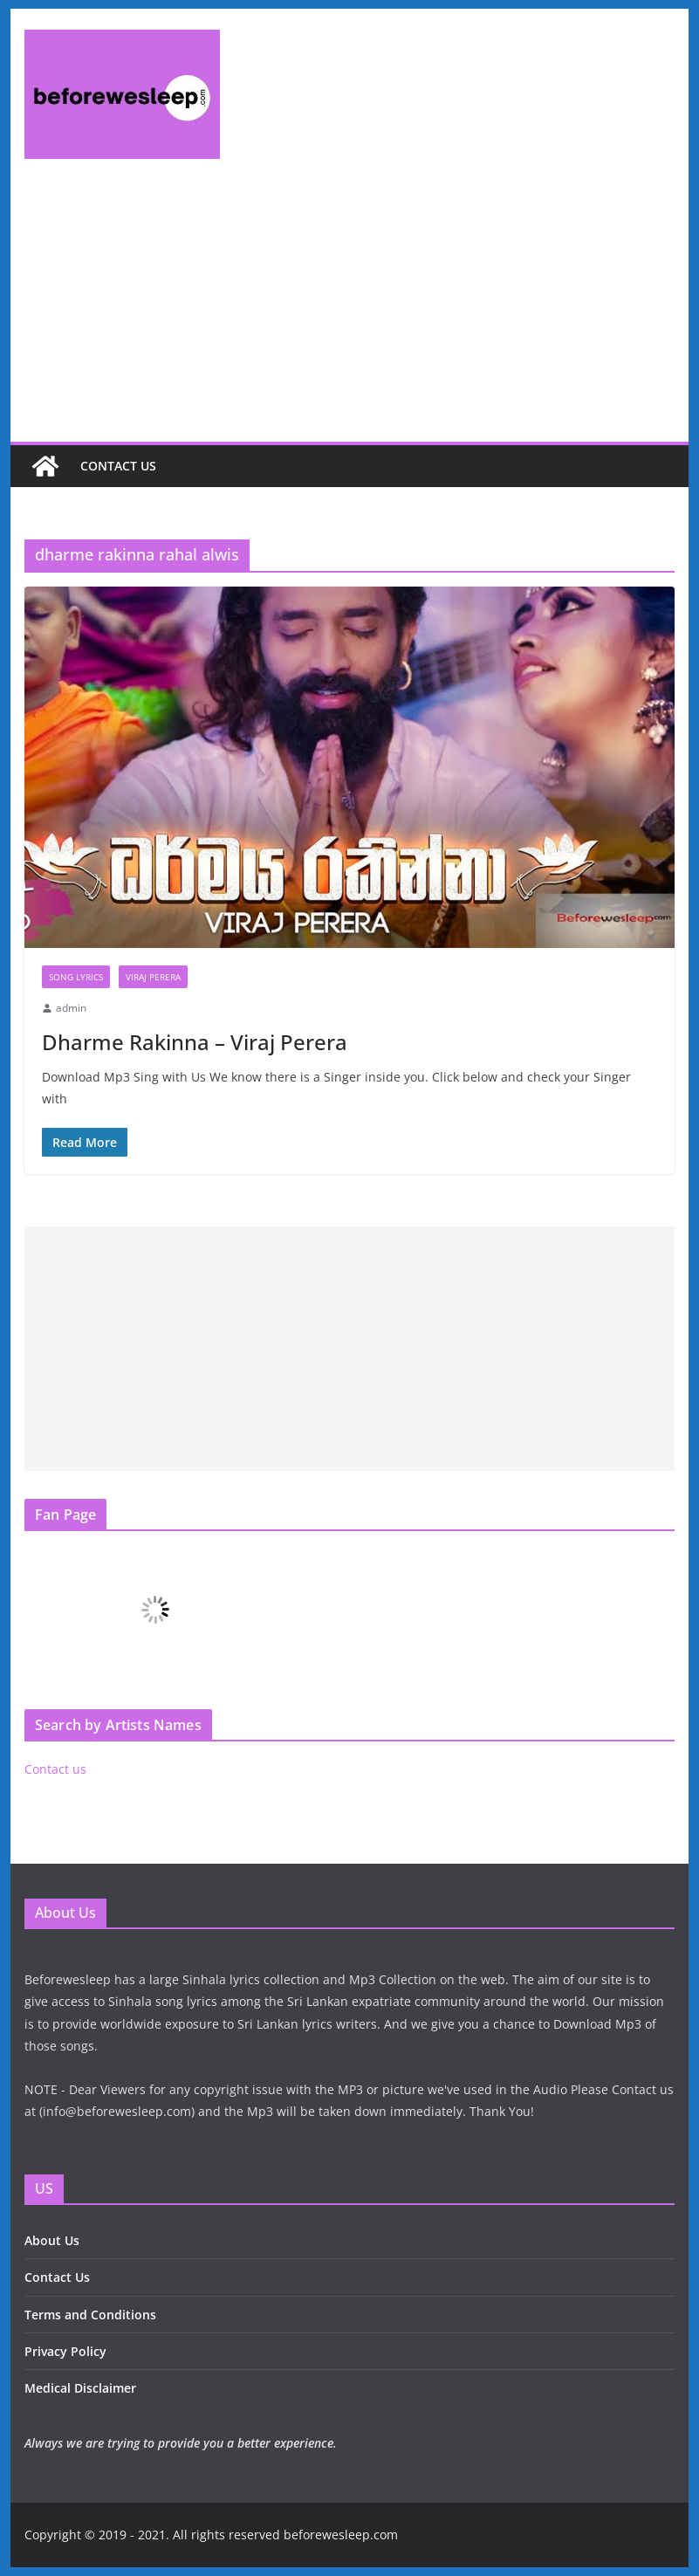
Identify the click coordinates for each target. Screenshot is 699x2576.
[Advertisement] (349, 311)
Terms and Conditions (90, 2314)
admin (71, 1007)
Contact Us (57, 2277)
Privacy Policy (65, 2351)
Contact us (118, 465)
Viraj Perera (153, 977)
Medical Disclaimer (80, 2388)
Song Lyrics (76, 977)
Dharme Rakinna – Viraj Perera (194, 1041)
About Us (51, 2240)
